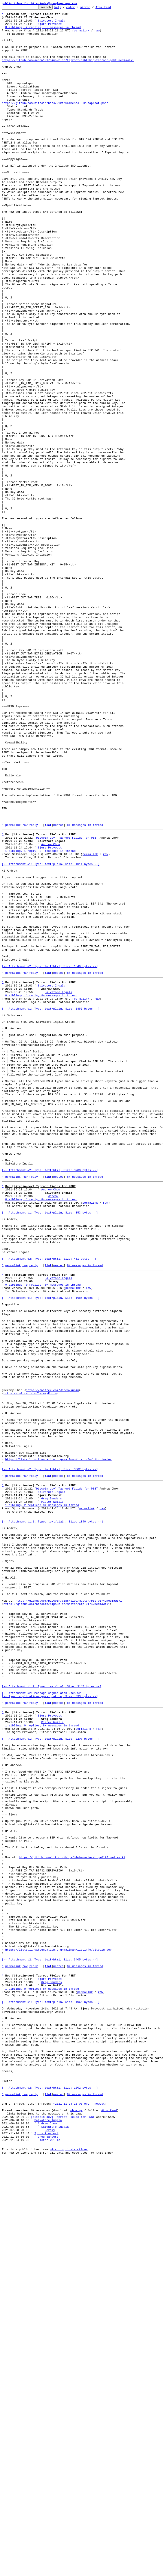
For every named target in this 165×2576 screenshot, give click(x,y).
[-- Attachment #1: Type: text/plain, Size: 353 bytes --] (50, 1450)
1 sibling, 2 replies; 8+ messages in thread (42, 1799)
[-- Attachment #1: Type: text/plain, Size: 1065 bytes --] (51, 2393)
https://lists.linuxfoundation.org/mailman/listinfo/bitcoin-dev (58, 1745)
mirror (92, 8)
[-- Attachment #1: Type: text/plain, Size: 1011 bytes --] (51, 1035)
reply (33, 989)
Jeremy (53, 1431)
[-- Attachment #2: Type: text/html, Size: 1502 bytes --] (50, 2496)
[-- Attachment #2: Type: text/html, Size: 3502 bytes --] (50, 1757)
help (64, 8)
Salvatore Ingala (51, 24)
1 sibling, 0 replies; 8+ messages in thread (42, 2062)
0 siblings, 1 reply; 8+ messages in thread (41, 1191)
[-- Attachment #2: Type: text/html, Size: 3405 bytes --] (50, 2343)
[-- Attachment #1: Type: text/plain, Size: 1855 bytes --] (51, 1207)
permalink (81, 36)
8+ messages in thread (85, 989)
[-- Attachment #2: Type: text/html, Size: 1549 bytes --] (50, 1157)
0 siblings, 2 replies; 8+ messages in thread (43, 32)
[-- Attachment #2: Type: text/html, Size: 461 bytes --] (49, 1506)
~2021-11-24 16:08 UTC (71, 2514)
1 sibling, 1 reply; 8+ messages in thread (40, 1019)
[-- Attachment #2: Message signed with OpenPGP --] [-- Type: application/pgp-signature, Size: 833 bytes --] (50, 2026)
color (77, 8)
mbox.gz (76, 2521)
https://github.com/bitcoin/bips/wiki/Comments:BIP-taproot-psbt (55, 123)
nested (58, 989)
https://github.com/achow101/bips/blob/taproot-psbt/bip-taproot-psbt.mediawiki (68, 71)
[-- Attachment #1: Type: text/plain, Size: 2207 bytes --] (51, 2078)
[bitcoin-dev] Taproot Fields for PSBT (66, 1003)
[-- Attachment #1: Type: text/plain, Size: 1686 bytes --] (51, 1551)
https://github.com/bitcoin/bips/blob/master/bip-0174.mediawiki (68, 1914)
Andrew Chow (50, 1011)
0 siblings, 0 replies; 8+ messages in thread (43, 1536)
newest (99, 2514)
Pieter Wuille (52, 1795)
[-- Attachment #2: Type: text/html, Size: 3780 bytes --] (50, 1401)
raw (96, 36)
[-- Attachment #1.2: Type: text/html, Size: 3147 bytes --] (51, 2016)
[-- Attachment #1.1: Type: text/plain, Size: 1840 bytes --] (52, 1819)
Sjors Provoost (50, 28)
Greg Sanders (51, 1791)
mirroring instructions (69, 2567)
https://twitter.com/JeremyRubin (52, 1662)
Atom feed (110, 8)
